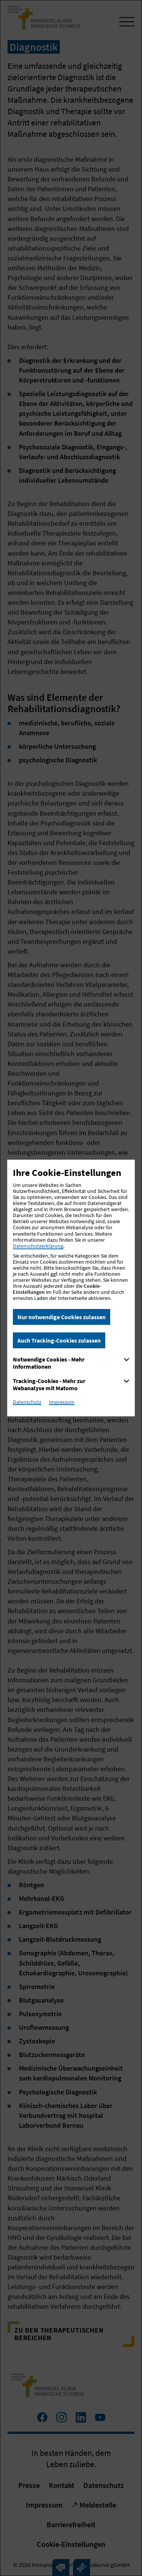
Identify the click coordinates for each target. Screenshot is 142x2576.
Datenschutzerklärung (38, 1245)
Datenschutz (27, 1402)
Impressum (62, 1402)
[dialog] (71, 1288)
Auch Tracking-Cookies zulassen (59, 1340)
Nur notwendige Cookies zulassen (61, 1317)
